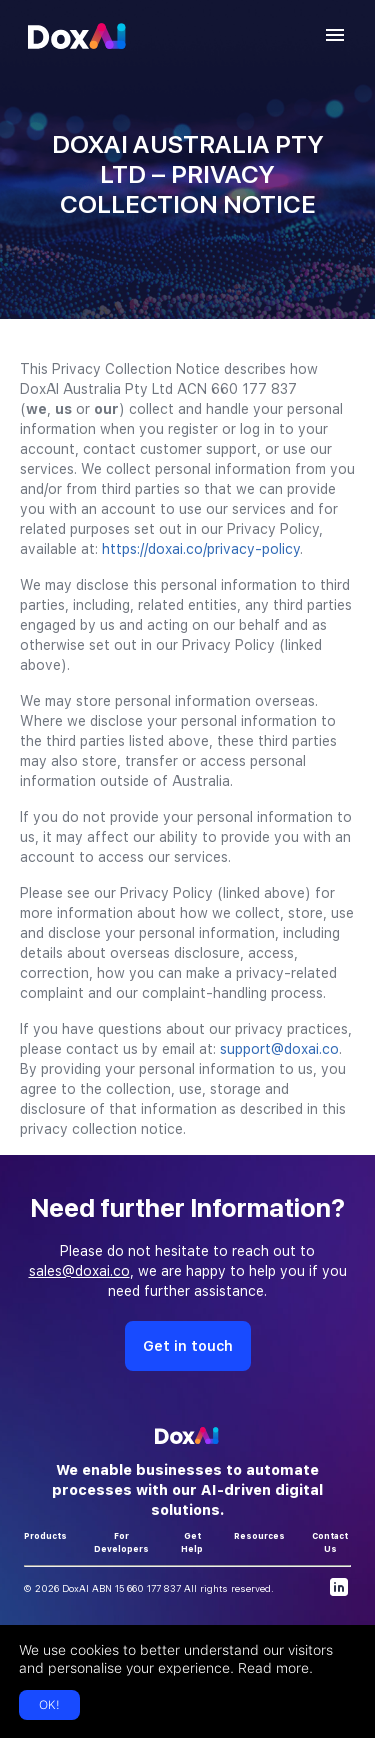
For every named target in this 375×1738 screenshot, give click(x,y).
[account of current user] (335, 35)
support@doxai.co (279, 1049)
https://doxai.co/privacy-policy (201, 549)
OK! (49, 1705)
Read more (273, 1668)
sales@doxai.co (79, 1271)
